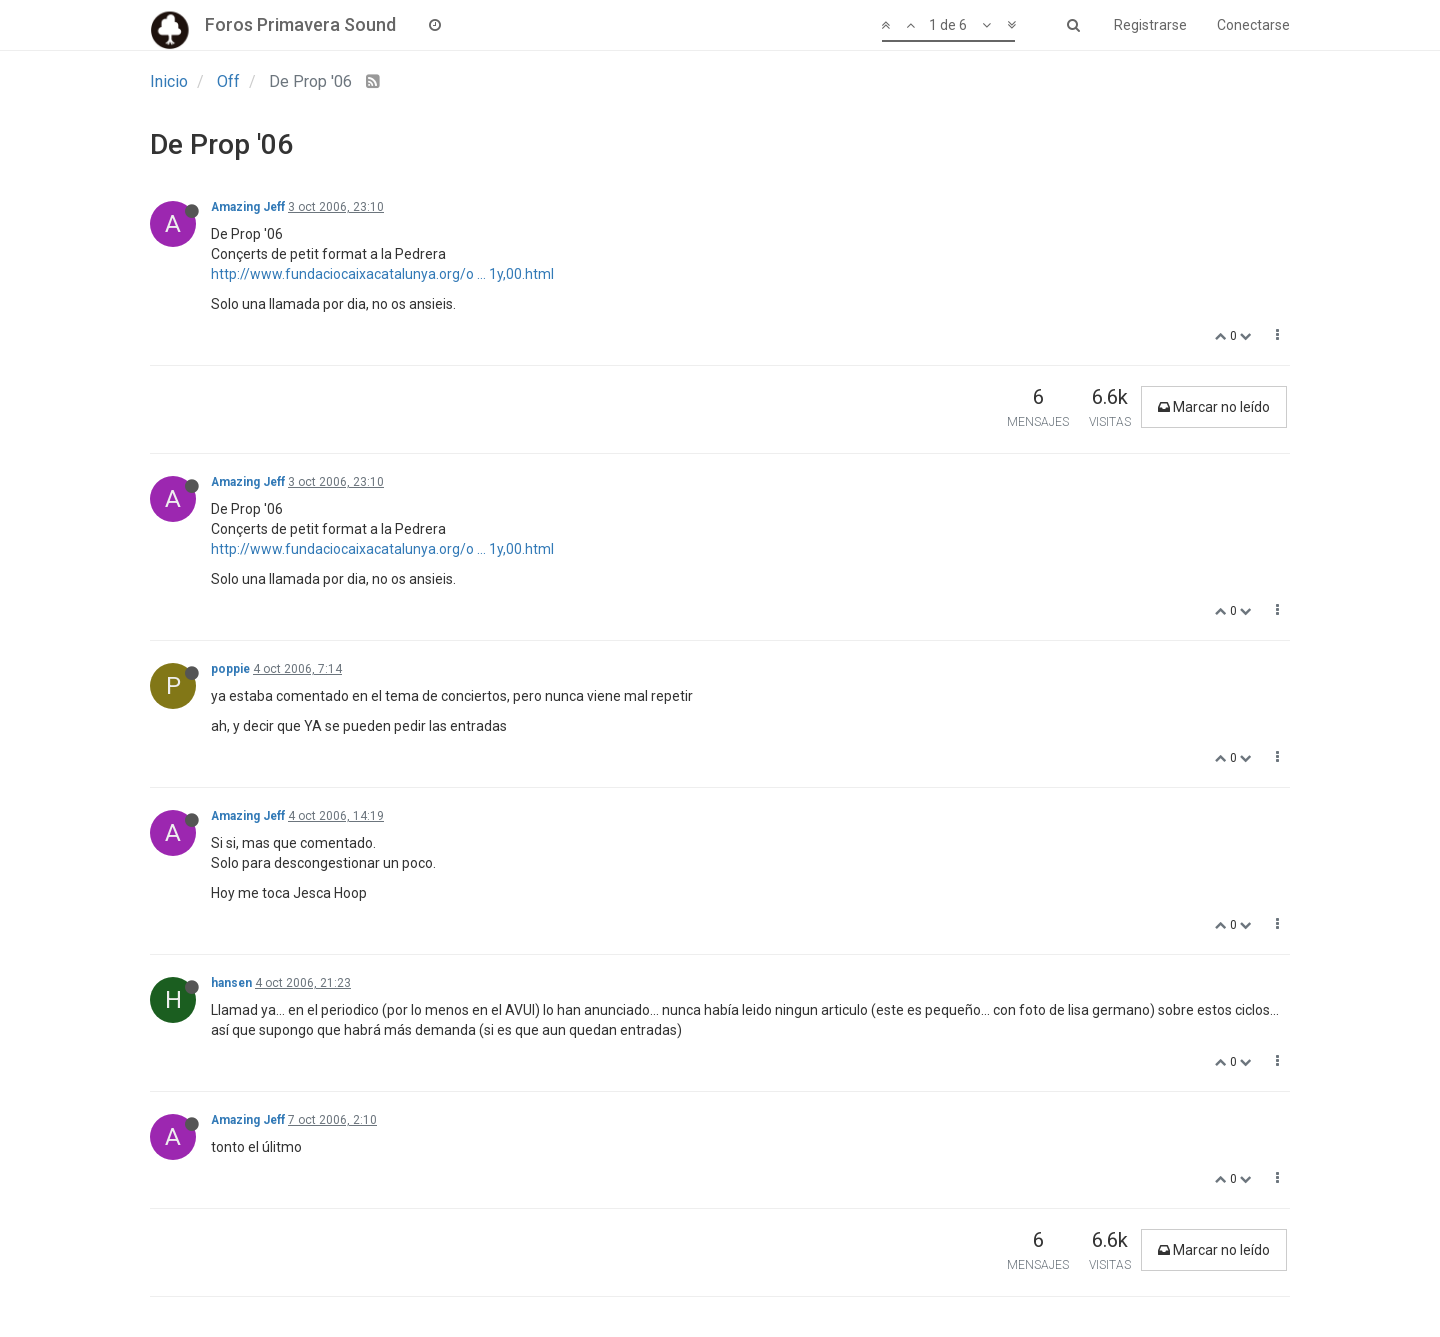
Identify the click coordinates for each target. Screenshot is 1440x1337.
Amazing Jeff (248, 207)
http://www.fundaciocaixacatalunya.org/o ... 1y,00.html (382, 274)
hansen (231, 983)
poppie (230, 669)
